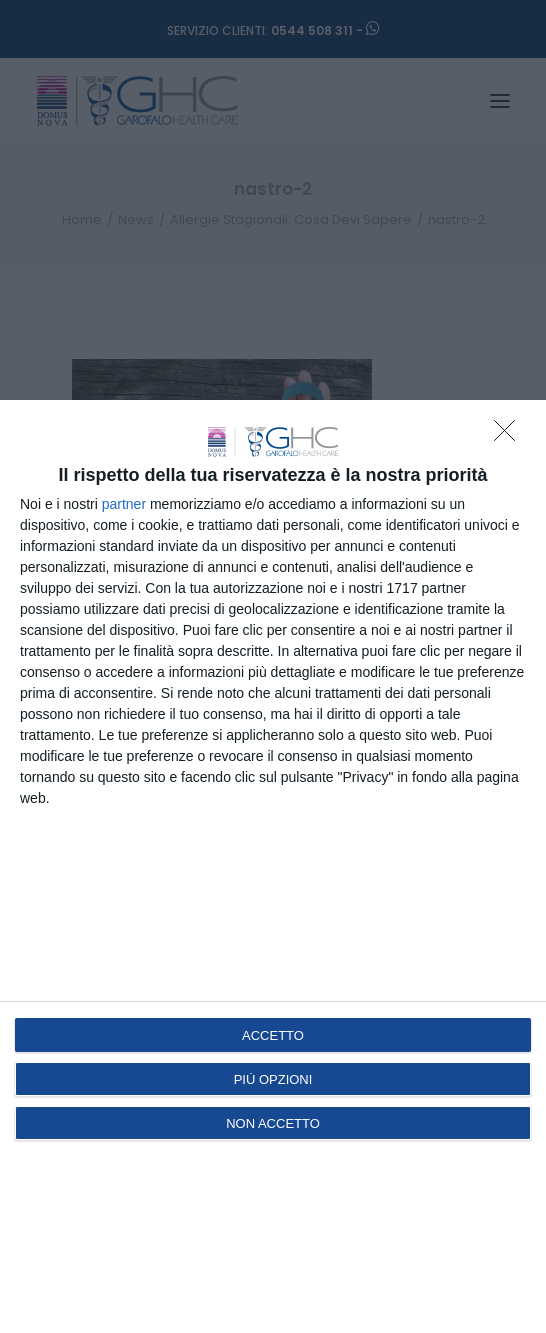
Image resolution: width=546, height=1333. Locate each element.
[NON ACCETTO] (510, 436)
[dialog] (273, 866)
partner (124, 504)
